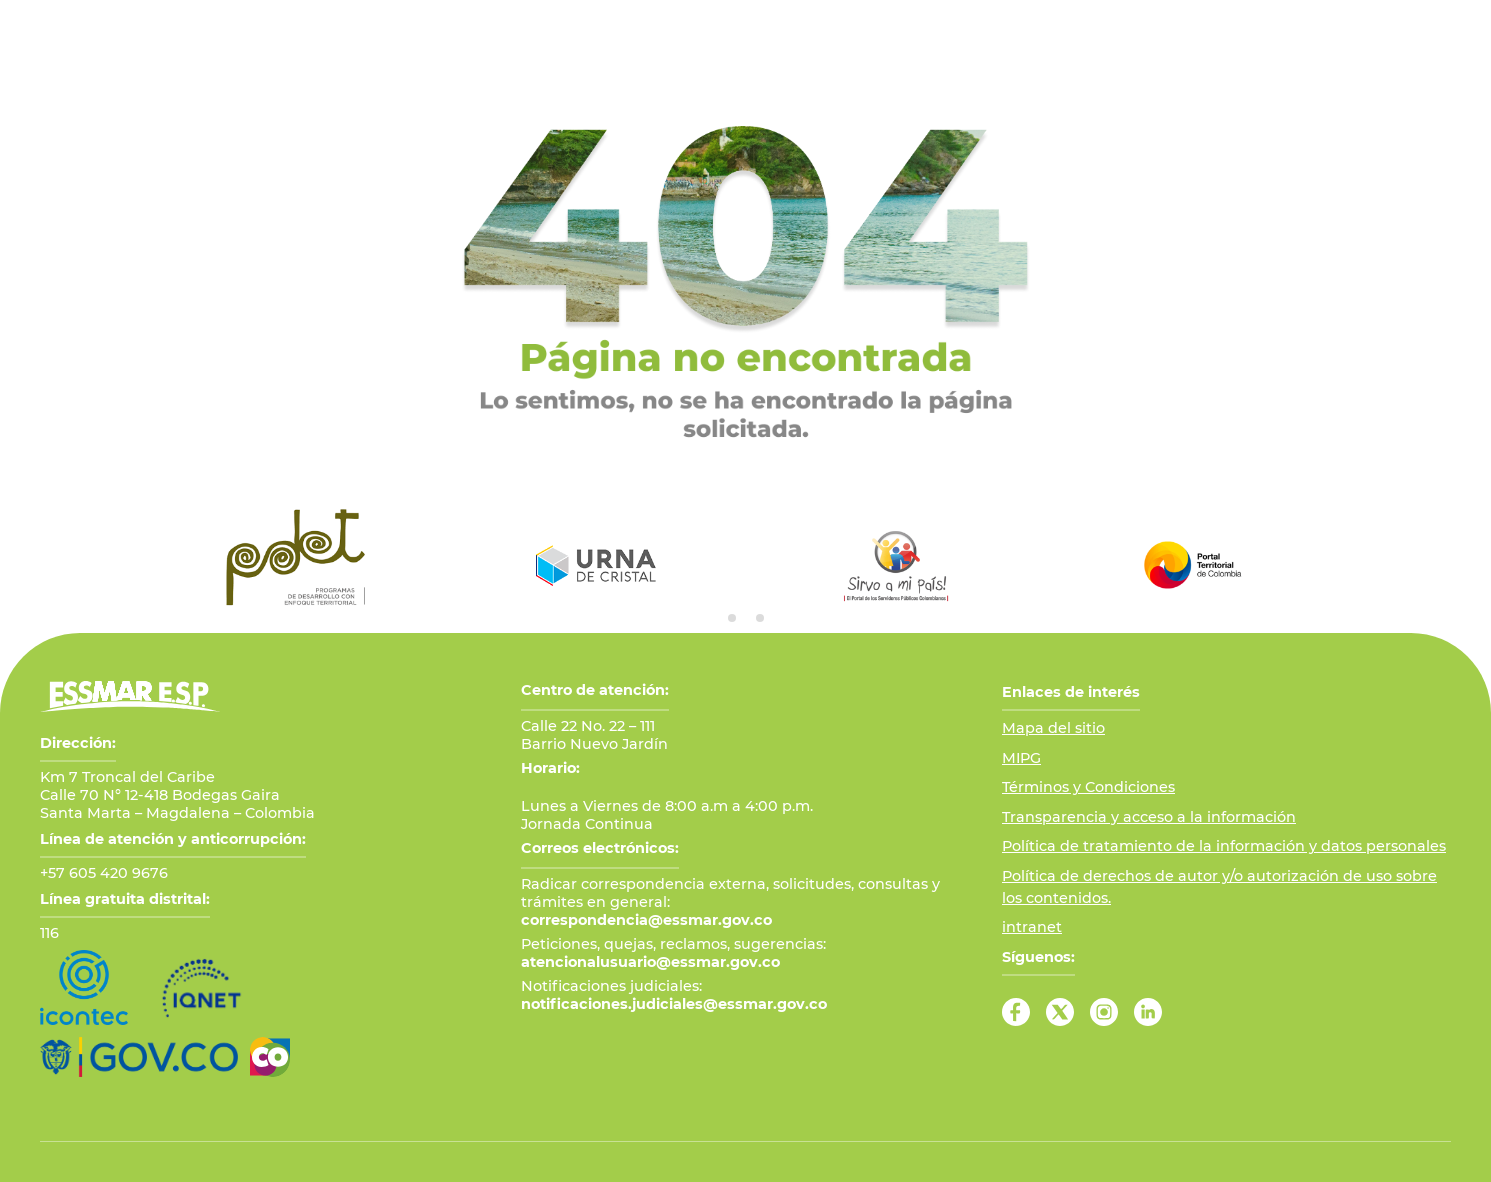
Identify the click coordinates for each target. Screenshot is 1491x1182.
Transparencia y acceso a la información (1149, 817)
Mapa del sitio (1053, 728)
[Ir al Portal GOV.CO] (139, 1057)
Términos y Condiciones (1088, 787)
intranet (1032, 927)
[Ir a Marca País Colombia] (270, 1057)
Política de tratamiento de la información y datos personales (1224, 846)
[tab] (732, 618)
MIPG (1021, 758)
